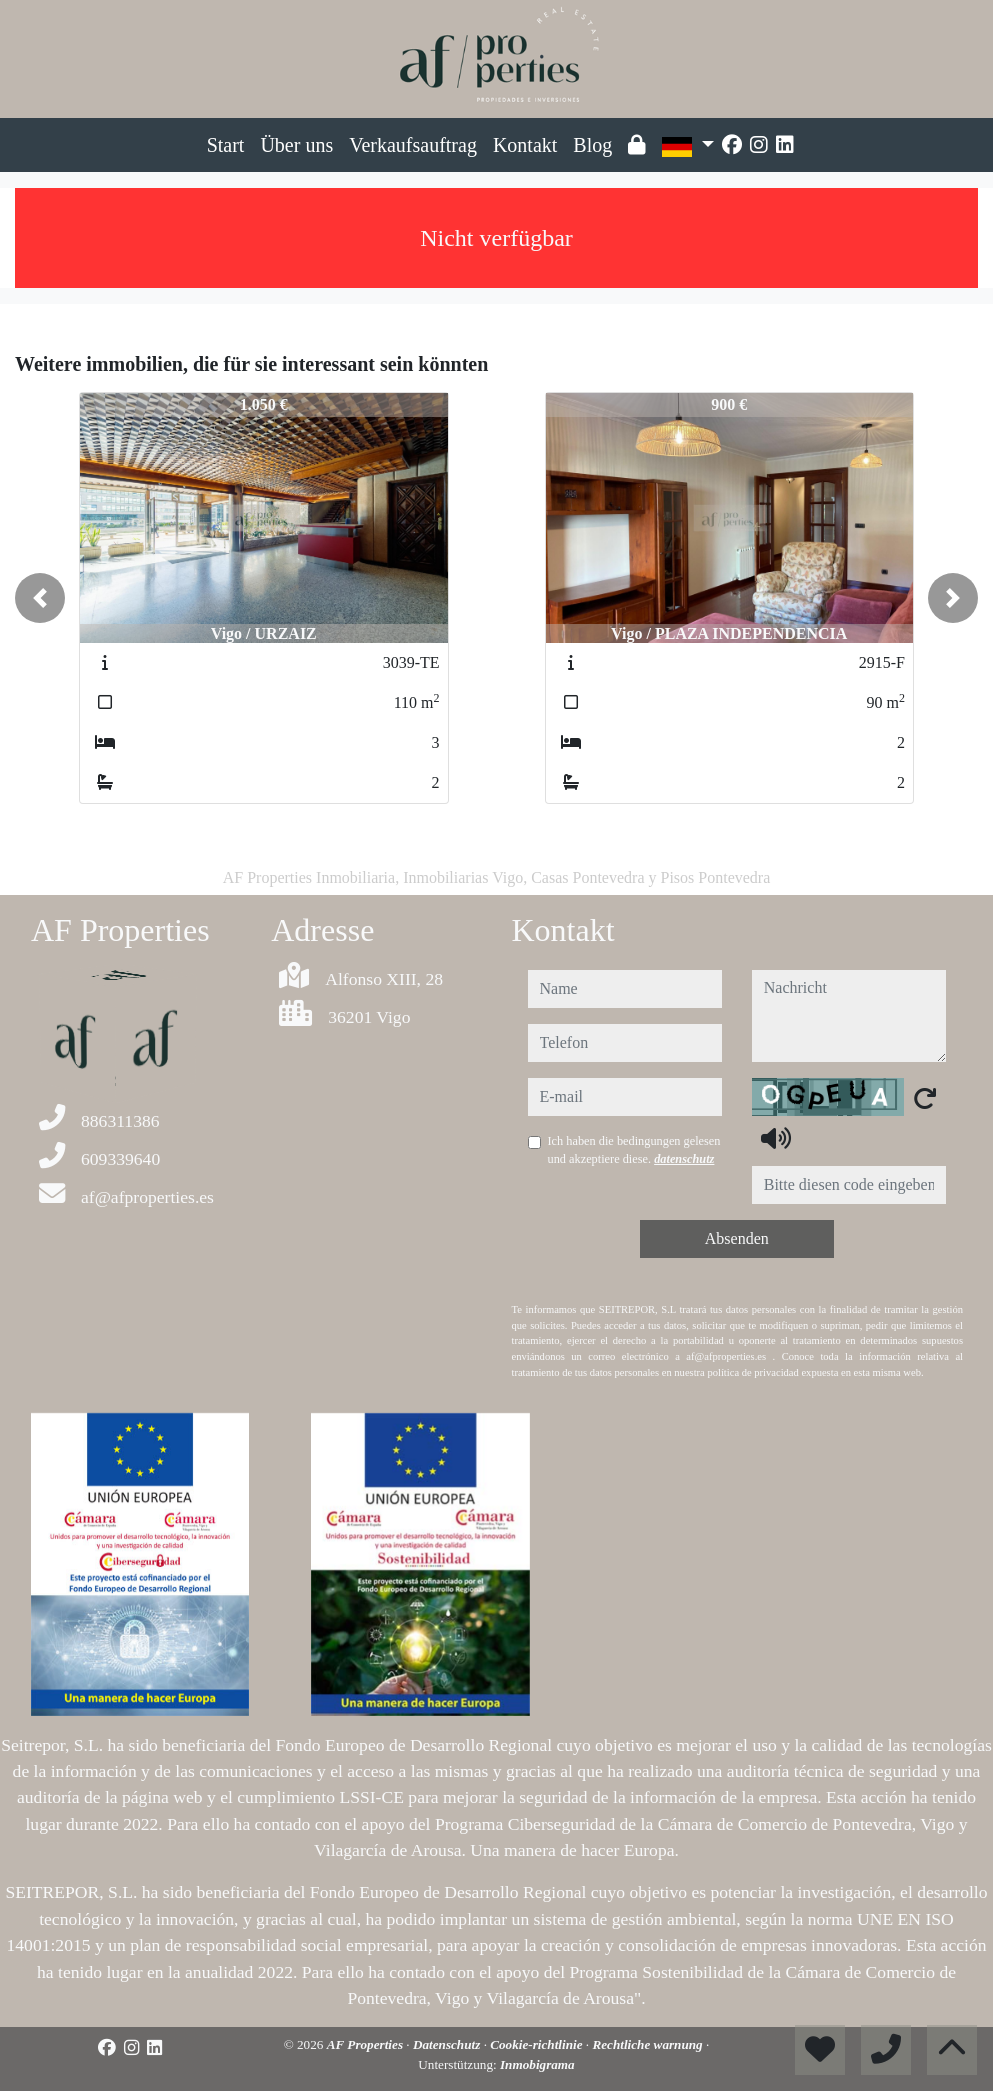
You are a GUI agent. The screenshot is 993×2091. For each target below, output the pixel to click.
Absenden (737, 1238)
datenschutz (684, 1159)
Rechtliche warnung (649, 2044)
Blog (592, 145)
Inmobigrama (537, 2064)
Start (226, 145)
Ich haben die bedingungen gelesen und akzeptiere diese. (634, 1150)
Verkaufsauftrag (413, 145)
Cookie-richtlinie (538, 2044)
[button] (40, 598)
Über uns (296, 145)
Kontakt (525, 145)
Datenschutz (448, 2044)
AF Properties (367, 2044)
